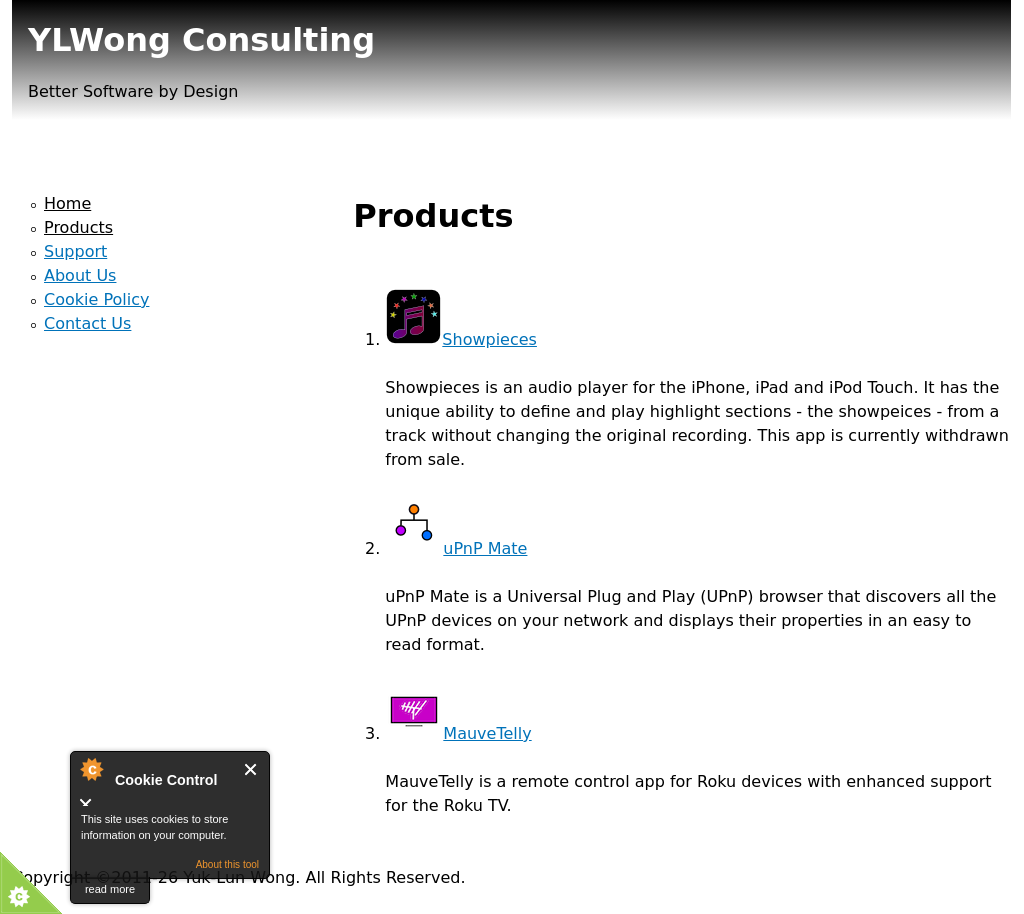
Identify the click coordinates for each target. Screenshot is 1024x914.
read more (110, 889)
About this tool (227, 864)
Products (78, 227)
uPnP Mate (456, 548)
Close (251, 769)
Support (75, 251)
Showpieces (461, 339)
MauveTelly (458, 733)
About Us (80, 275)
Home (67, 203)
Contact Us (87, 323)
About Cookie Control (91, 769)
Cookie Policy (96, 299)
